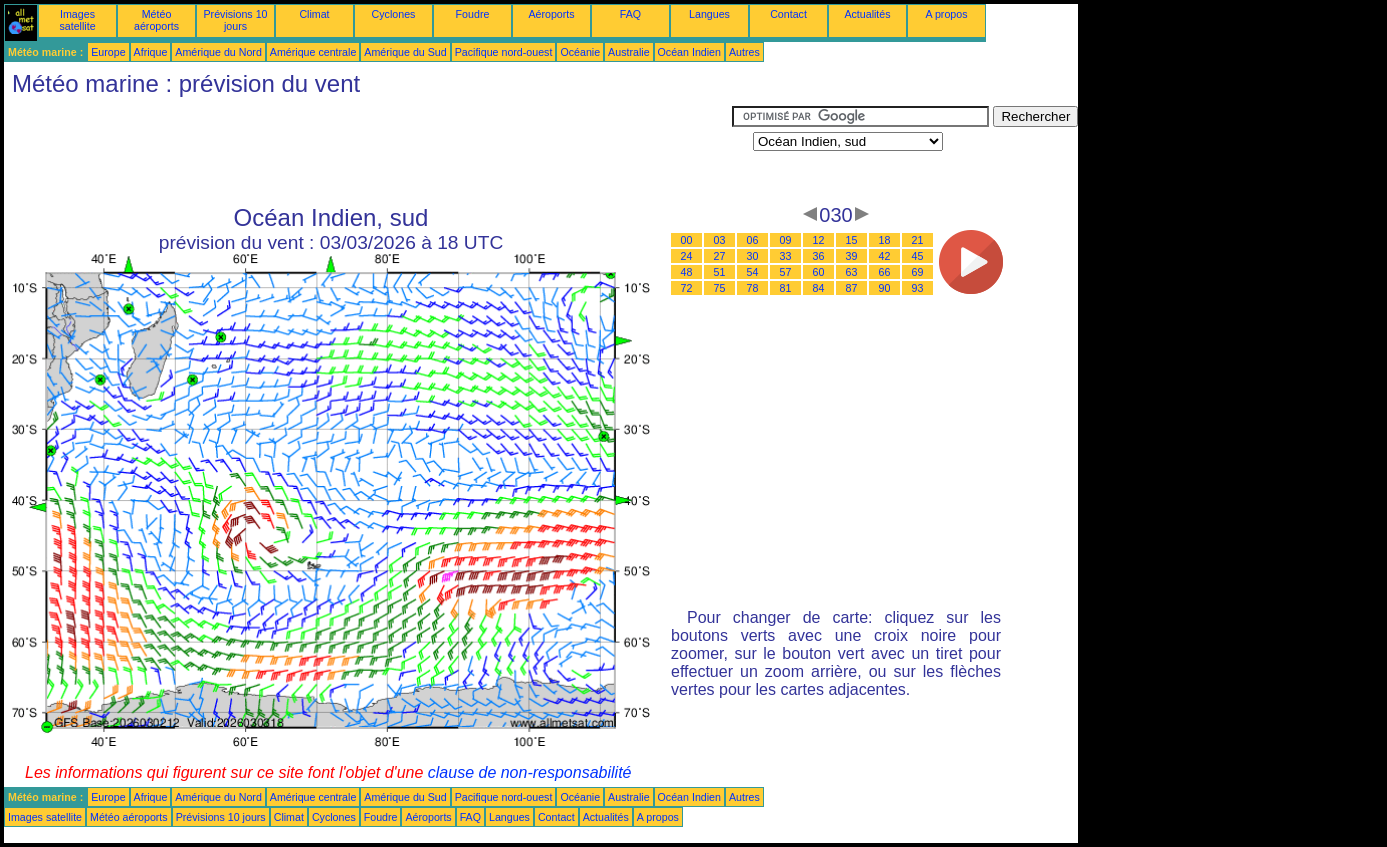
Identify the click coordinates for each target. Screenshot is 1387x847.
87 (852, 288)
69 (918, 272)
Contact (788, 14)
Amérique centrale (313, 52)
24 (687, 256)
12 (819, 240)
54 (753, 272)
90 (885, 288)
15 (852, 240)
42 (885, 256)
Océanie (580, 52)
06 (753, 240)
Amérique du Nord (218, 52)
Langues (709, 14)
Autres (744, 52)
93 (918, 288)
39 (852, 256)
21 (918, 240)
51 (720, 272)
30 (753, 256)
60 (819, 272)
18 (885, 240)
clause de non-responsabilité (530, 772)
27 (720, 256)
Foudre (473, 14)
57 (786, 272)
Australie (628, 52)
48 (687, 272)
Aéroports (551, 14)
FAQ (630, 14)
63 (852, 272)
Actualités (867, 14)
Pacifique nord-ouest (504, 52)
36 (819, 256)
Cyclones (394, 14)
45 (918, 256)
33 (786, 256)
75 (720, 288)
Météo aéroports (156, 20)
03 (720, 240)
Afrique (151, 52)
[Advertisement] (368, 151)
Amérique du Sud (405, 52)
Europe (108, 52)
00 (687, 240)
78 (753, 288)
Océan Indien (689, 52)
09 (786, 240)
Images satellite (77, 20)
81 (786, 288)
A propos (946, 14)
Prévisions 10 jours (236, 20)
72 (687, 288)
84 (819, 288)
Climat (314, 14)
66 (885, 272)
